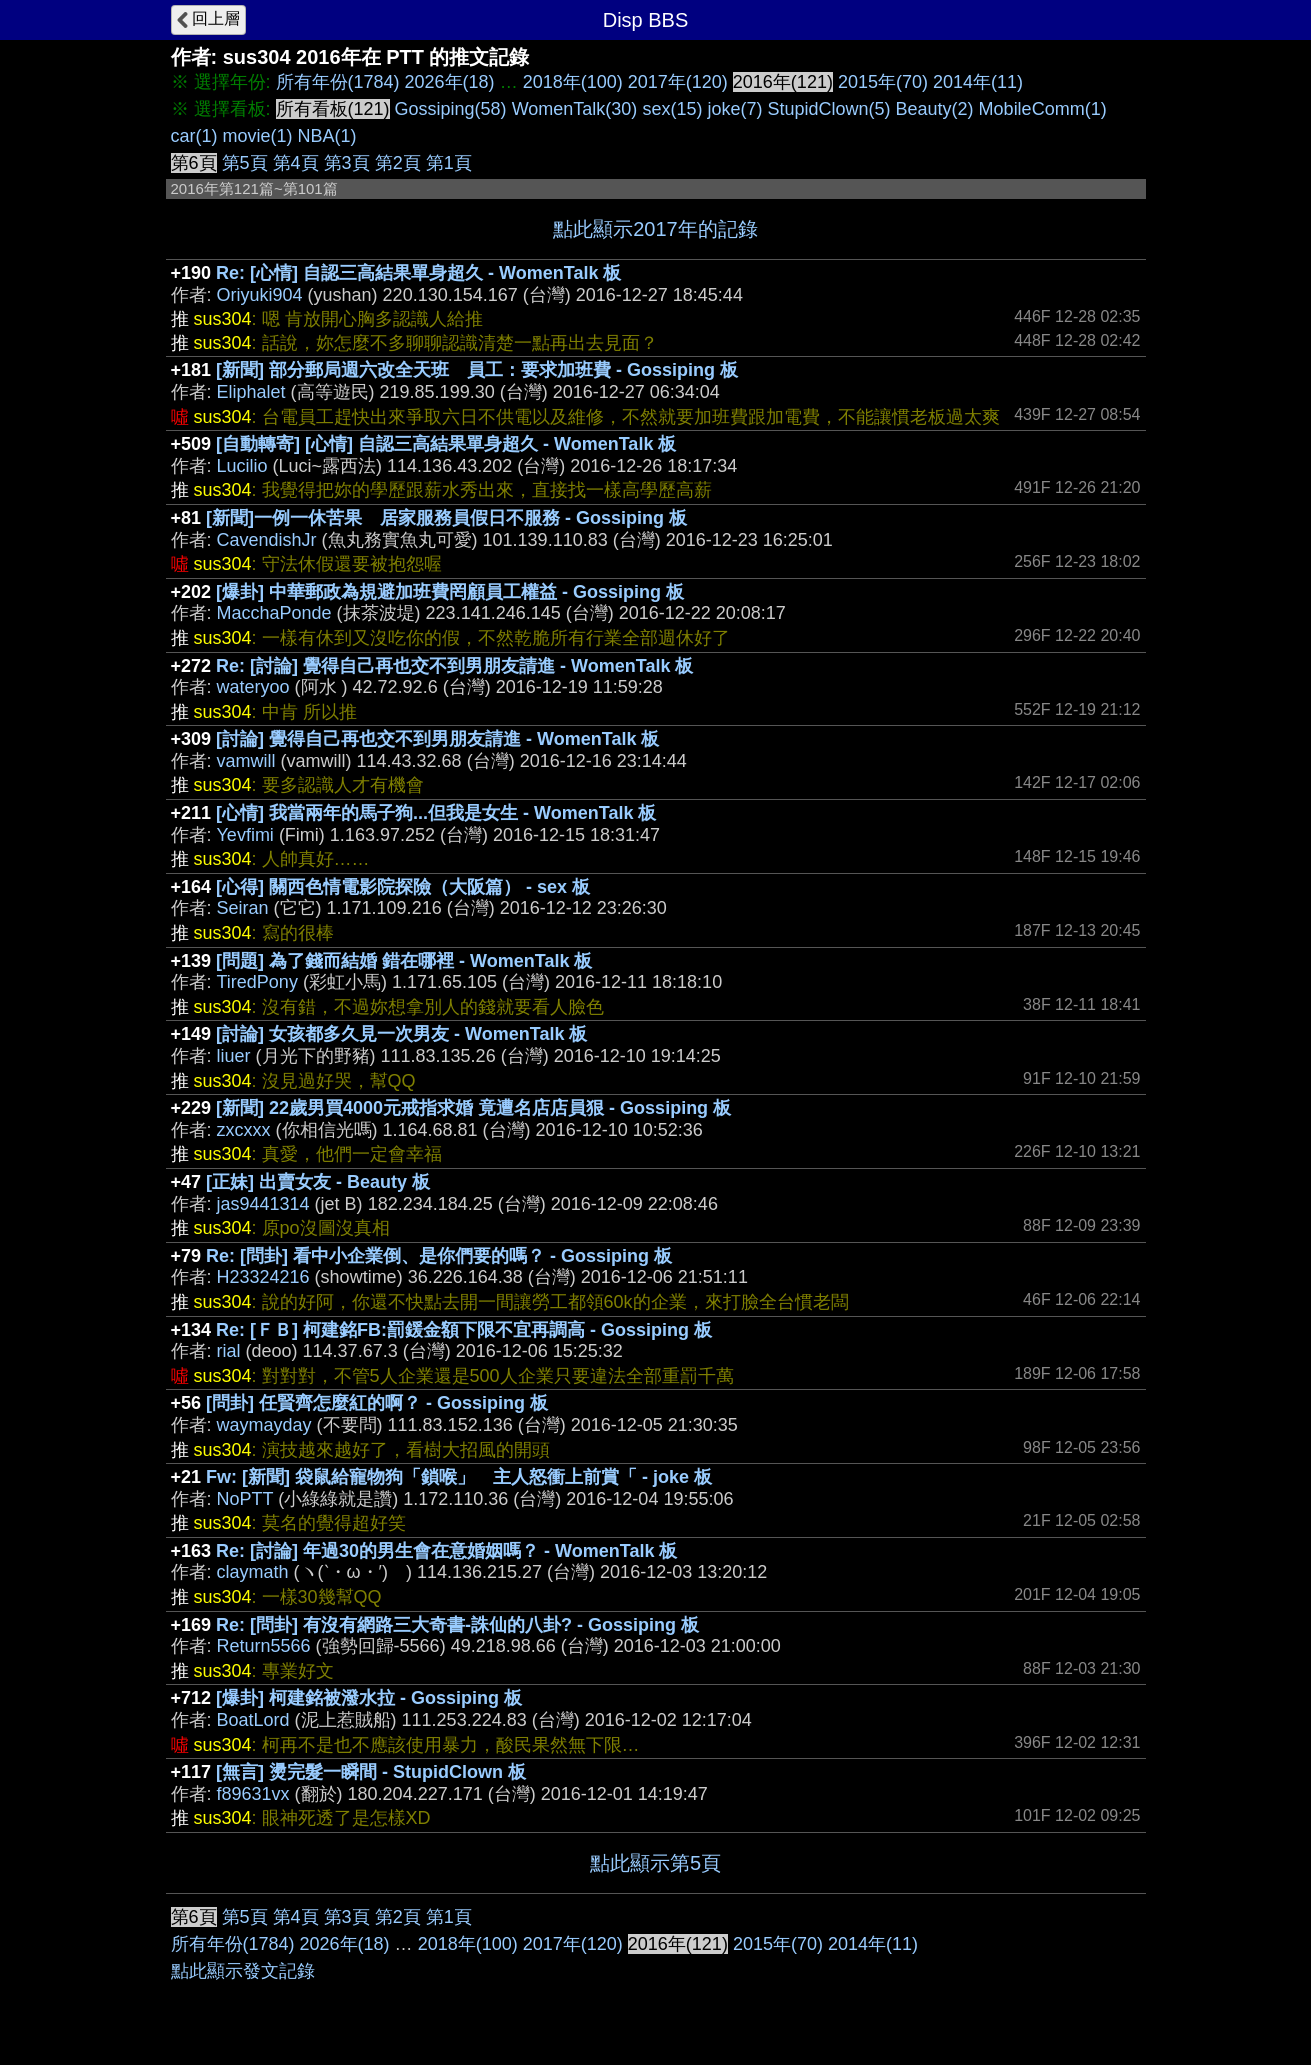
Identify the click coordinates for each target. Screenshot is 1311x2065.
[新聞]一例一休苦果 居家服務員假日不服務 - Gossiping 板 (446, 518)
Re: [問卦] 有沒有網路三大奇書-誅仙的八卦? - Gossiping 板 (457, 1625)
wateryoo (253, 687)
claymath (253, 1572)
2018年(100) (573, 82)
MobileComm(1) (1043, 109)
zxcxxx (244, 1130)
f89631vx (253, 1794)
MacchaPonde (274, 613)
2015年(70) (883, 82)
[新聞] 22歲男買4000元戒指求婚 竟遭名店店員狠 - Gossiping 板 (473, 1108)
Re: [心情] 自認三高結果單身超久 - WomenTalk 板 (418, 273)
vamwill (246, 761)
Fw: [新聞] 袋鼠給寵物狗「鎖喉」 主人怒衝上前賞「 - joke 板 (459, 1477)
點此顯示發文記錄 (243, 1971)
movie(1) (258, 136)
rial (229, 1351)
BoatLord (253, 1720)
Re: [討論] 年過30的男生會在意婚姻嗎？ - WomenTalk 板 (446, 1551)
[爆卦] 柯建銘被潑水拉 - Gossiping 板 (369, 1698)
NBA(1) (327, 136)
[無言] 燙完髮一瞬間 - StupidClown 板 (371, 1772)
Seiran (243, 908)
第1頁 (449, 163)
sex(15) (672, 109)
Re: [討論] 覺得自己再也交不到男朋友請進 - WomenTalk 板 (454, 666)
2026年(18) (450, 82)
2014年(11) (978, 82)
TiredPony (257, 982)
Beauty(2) (935, 109)
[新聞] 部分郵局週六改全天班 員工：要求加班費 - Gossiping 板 (477, 370)
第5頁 (245, 163)
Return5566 (264, 1646)
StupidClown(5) (828, 109)
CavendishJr (267, 540)
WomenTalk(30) (575, 109)
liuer (234, 1056)
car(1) (194, 136)
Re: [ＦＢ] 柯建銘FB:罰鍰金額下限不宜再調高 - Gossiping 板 (464, 1330)
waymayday (264, 1425)
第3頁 (347, 163)
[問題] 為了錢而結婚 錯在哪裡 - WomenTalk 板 (404, 961)
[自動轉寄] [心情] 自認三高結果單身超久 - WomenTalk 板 (446, 444)
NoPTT (245, 1499)
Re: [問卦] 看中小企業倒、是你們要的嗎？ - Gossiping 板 (439, 1256)
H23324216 (263, 1277)
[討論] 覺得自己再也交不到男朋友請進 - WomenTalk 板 (437, 739)
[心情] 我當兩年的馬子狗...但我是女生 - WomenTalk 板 (436, 813)
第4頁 (296, 163)
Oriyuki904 (260, 295)
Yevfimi (245, 835)
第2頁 (398, 163)
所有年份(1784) (338, 82)
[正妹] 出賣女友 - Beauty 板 (318, 1182)
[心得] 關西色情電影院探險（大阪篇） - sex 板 (403, 887)
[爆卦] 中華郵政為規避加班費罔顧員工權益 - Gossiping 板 (450, 592)
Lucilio (242, 466)
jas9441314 (263, 1204)
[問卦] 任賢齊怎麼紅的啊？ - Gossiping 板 (377, 1403)
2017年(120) (678, 82)
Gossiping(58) (451, 109)
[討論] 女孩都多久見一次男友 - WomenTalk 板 (401, 1034)
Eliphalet (251, 392)
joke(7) (734, 109)
